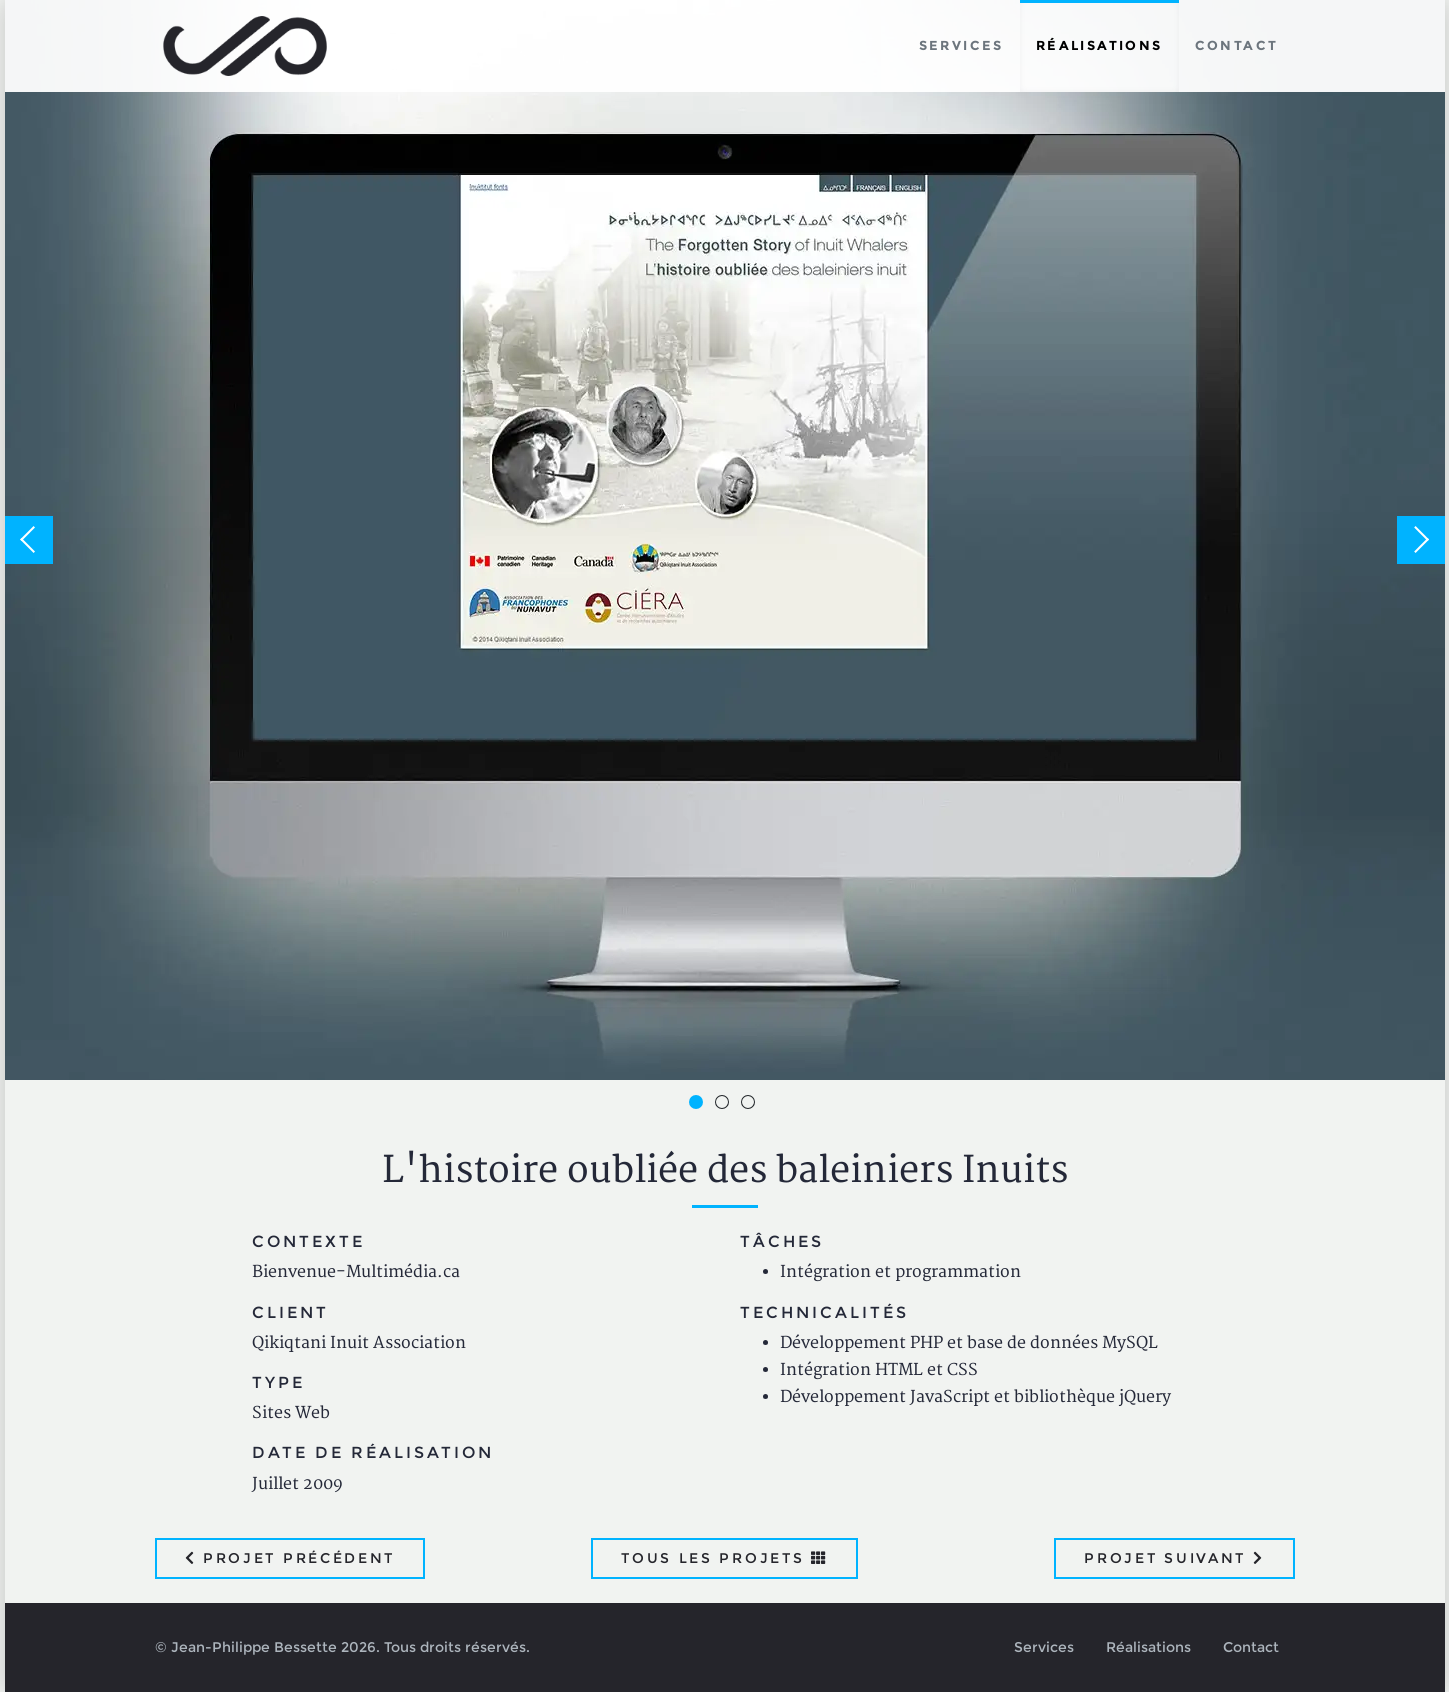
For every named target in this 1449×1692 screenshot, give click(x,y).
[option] (725, 540)
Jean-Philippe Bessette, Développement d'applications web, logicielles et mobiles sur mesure (245, 46)
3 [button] (751, 1105)
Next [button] (1421, 540)
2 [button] (725, 1105)
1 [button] (699, 1105)
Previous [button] (29, 540)
